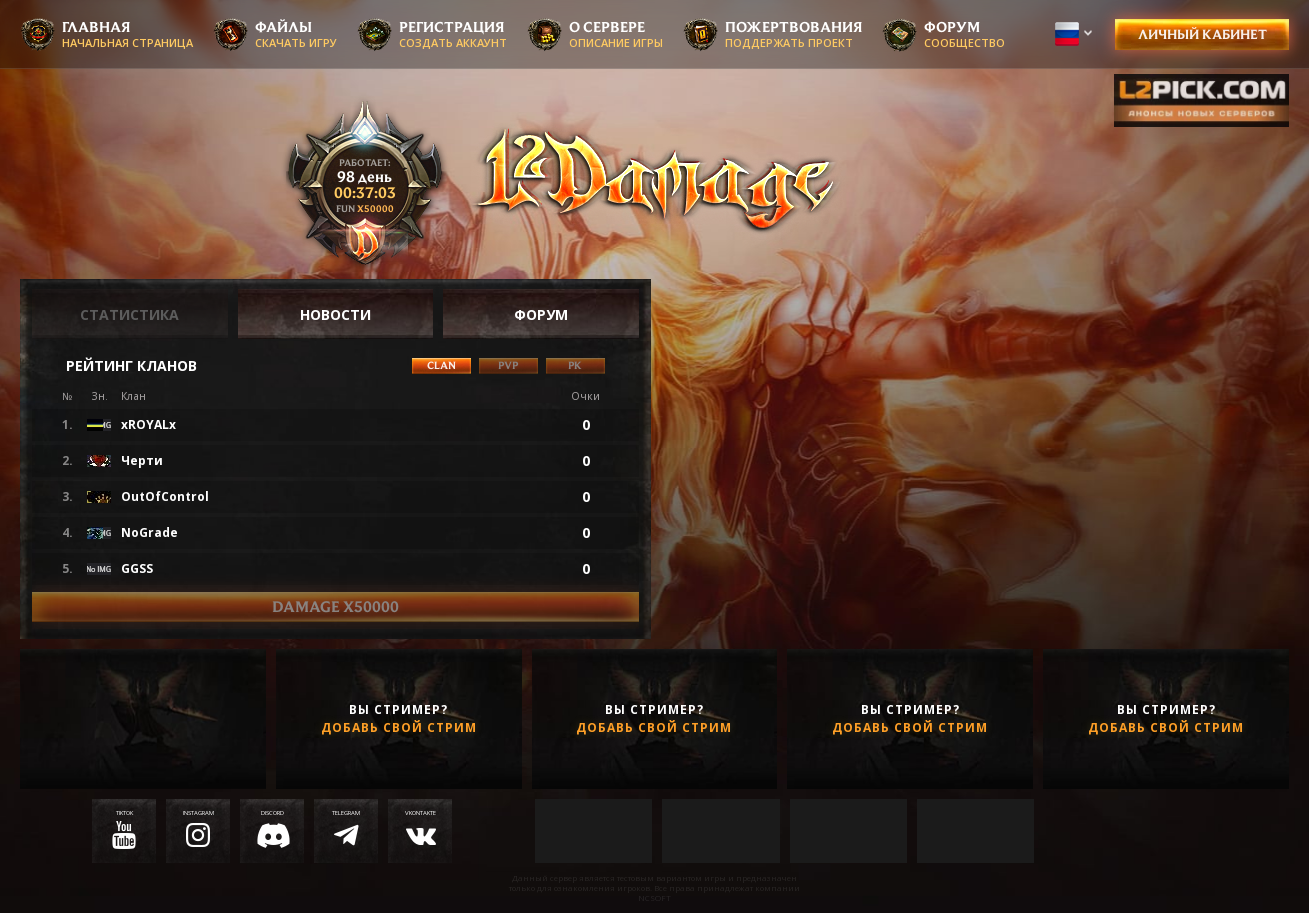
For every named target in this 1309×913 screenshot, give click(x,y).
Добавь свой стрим (399, 728)
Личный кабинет (1202, 34)
